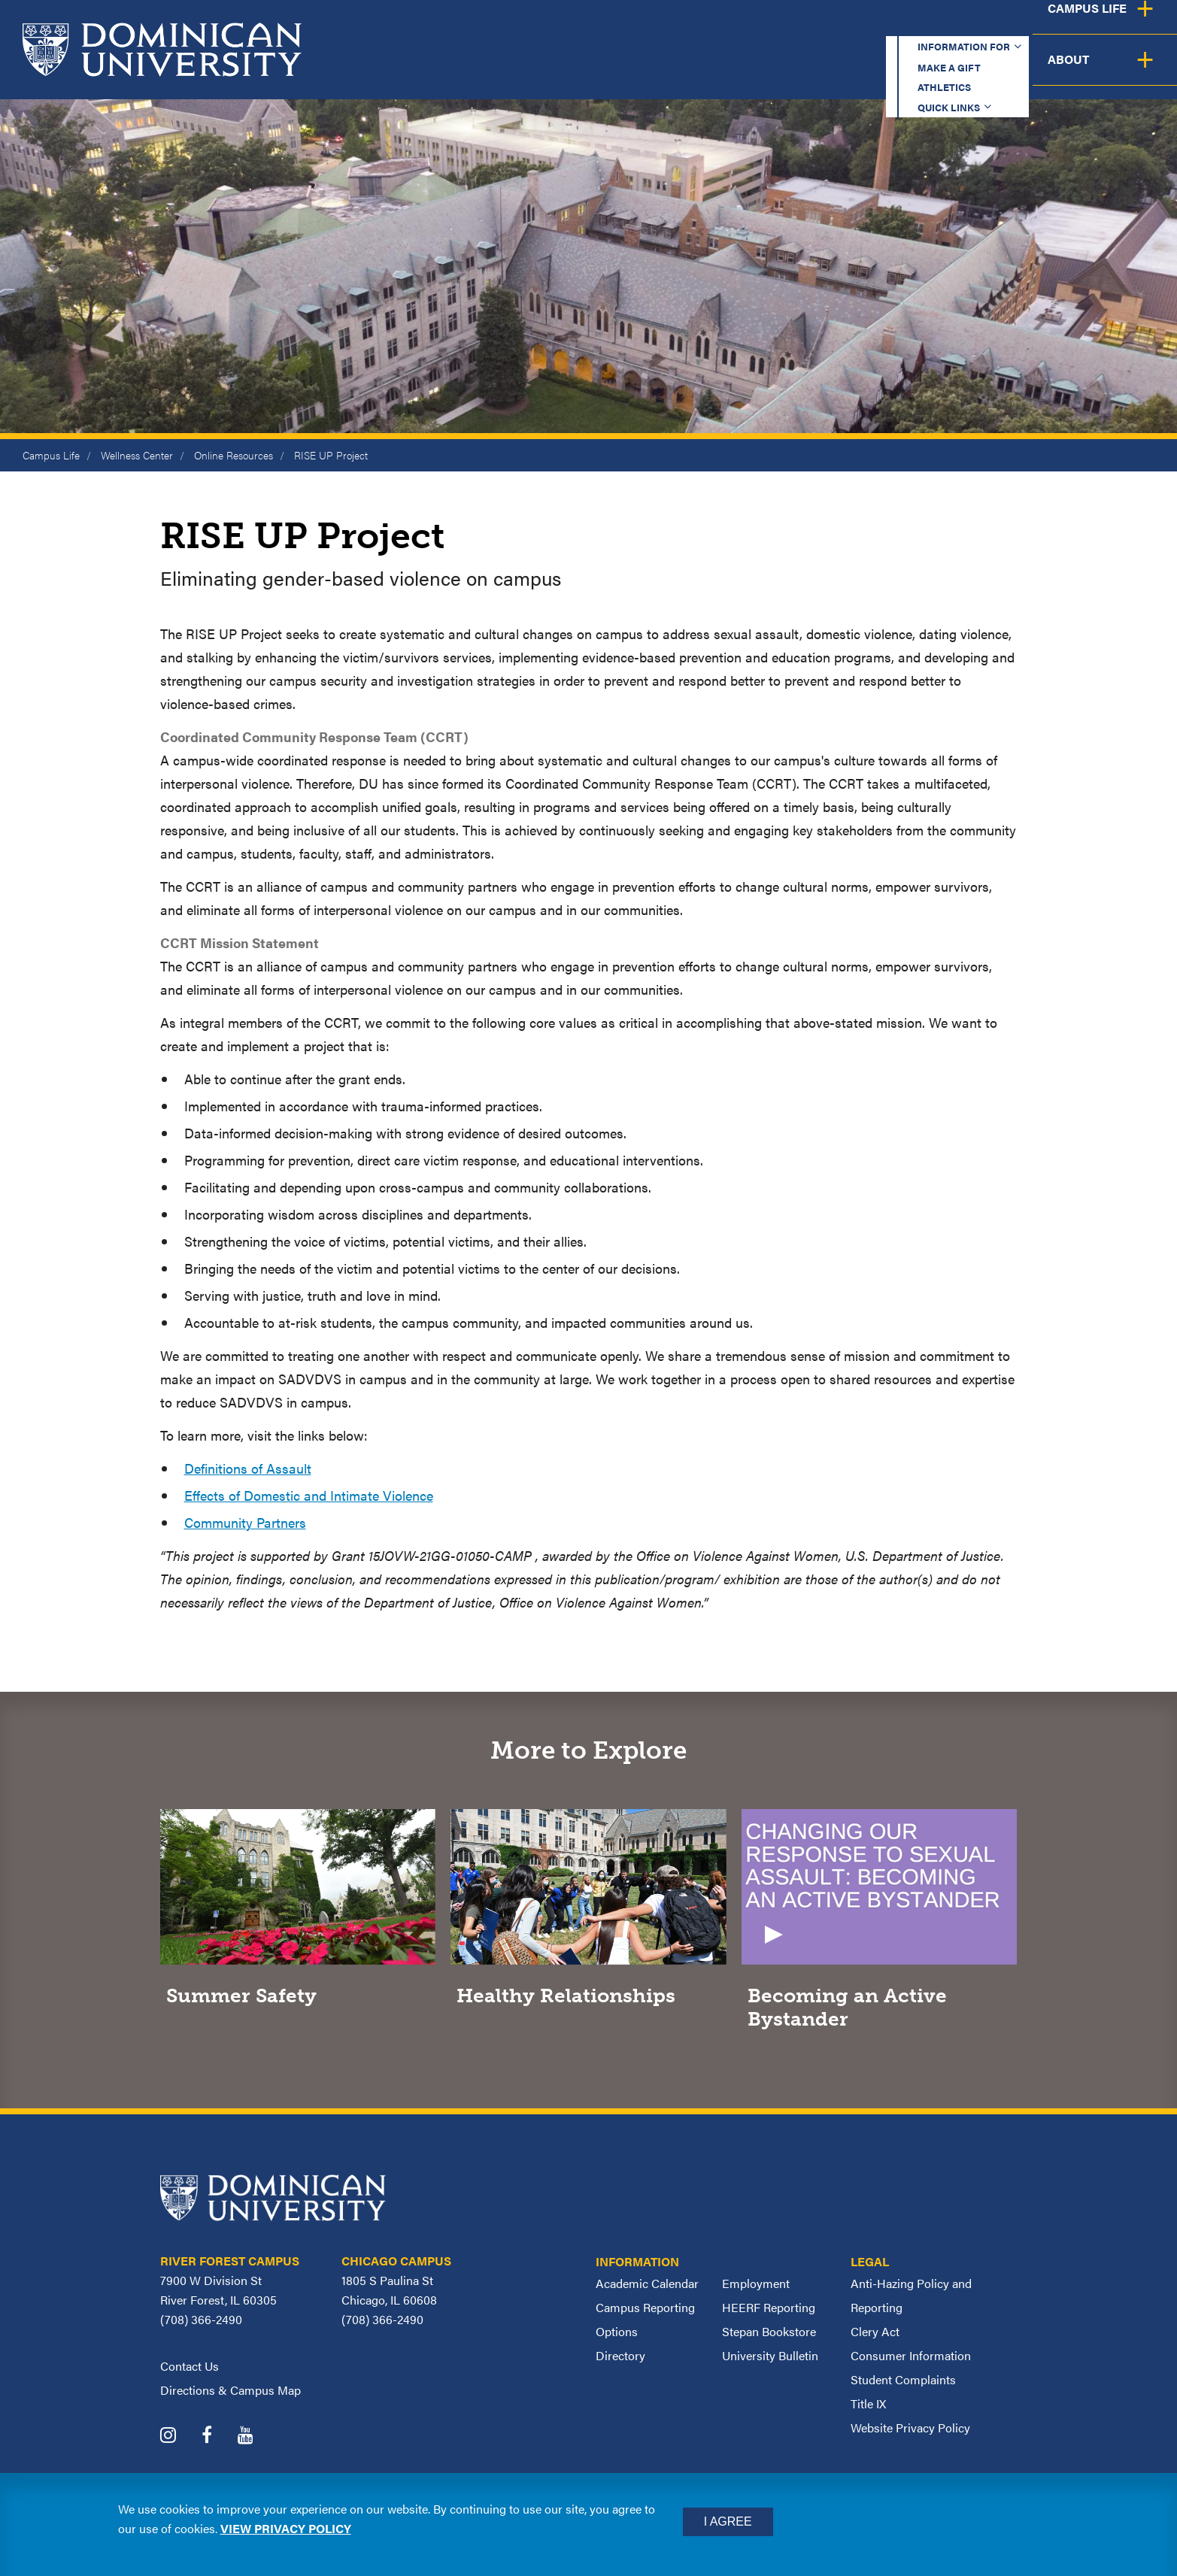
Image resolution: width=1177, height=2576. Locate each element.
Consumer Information (911, 2355)
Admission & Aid (731, 71)
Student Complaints (903, 2379)
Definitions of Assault (247, 1468)
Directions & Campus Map (230, 2390)
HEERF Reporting (768, 2307)
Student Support (887, 71)
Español (1076, 26)
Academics (598, 71)
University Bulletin (770, 2355)
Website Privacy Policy (910, 2427)
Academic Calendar (647, 2283)
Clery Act (875, 2331)
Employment (756, 2283)
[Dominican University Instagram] (179, 2436)
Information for (623, 26)
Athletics (860, 26)
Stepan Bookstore (769, 2331)
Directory (620, 2355)
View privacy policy (285, 2528)
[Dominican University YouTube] (257, 2436)
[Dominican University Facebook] (218, 2436)
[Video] (880, 1924)
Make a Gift (757, 26)
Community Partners (245, 1522)
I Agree (728, 2521)
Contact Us (189, 2365)
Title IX (868, 2403)
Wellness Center (137, 454)
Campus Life (1028, 71)
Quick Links (964, 26)
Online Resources (233, 454)
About (1133, 71)
